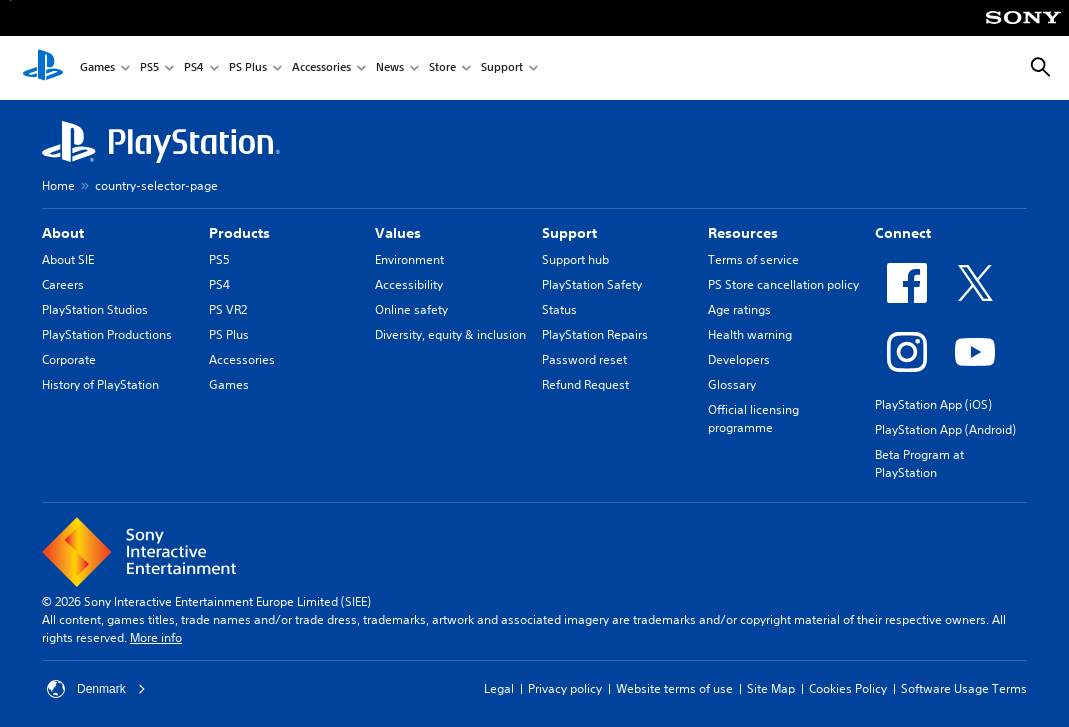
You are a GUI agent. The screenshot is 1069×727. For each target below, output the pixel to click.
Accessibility (409, 284)
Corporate (69, 359)
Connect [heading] (903, 233)
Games (97, 68)
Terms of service (753, 259)
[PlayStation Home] (43, 68)
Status (559, 309)
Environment (409, 259)
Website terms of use (674, 688)
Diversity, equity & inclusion (450, 334)
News (390, 68)
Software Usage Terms (964, 688)
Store (442, 68)
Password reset (584, 359)
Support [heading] (569, 233)
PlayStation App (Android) (945, 429)
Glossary (732, 384)
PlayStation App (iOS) (933, 404)
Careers (63, 284)
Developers (739, 359)
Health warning (750, 334)
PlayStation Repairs (595, 334)
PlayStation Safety (592, 284)
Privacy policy (565, 688)
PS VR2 (228, 309)
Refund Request (585, 384)
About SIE (68, 259)
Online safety (411, 309)
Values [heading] (398, 233)
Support (502, 68)
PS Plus (248, 68)
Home (58, 185)
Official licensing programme (753, 418)
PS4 (194, 68)
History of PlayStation (100, 384)
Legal (499, 688)
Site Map (771, 688)
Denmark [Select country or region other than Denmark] (96, 689)
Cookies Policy (848, 688)
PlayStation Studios (95, 309)
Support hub (575, 259)
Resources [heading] (743, 233)
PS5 (149, 68)
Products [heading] (239, 233)
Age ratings (739, 309)
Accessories (321, 68)
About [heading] (63, 233)
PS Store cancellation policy (783, 284)
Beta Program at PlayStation (919, 463)
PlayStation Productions (107, 334)
